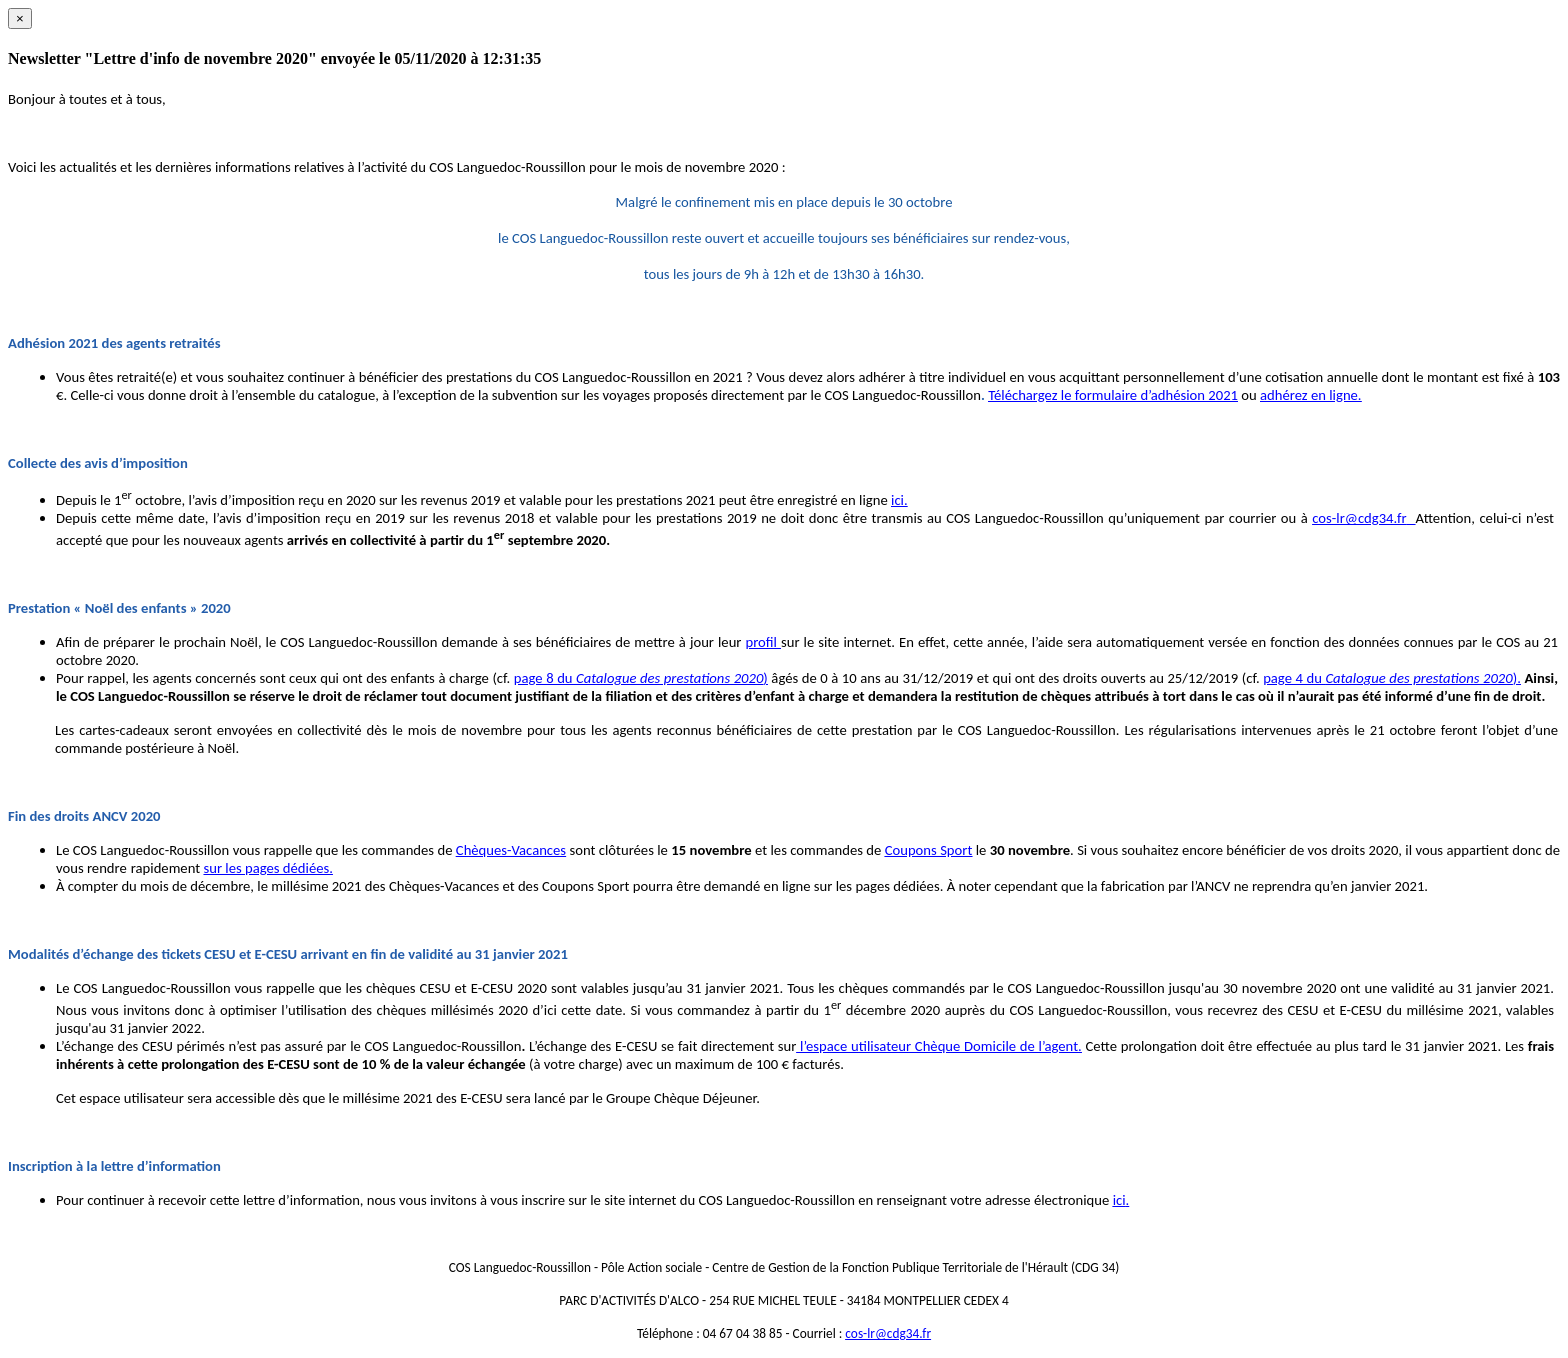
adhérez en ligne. (1311, 395)
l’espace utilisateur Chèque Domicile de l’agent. (938, 1046)
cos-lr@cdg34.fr (1359, 518)
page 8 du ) (641, 678)
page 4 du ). (1392, 678)
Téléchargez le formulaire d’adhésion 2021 (1113, 395)
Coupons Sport (929, 850)
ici (897, 500)
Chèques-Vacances (511, 850)
